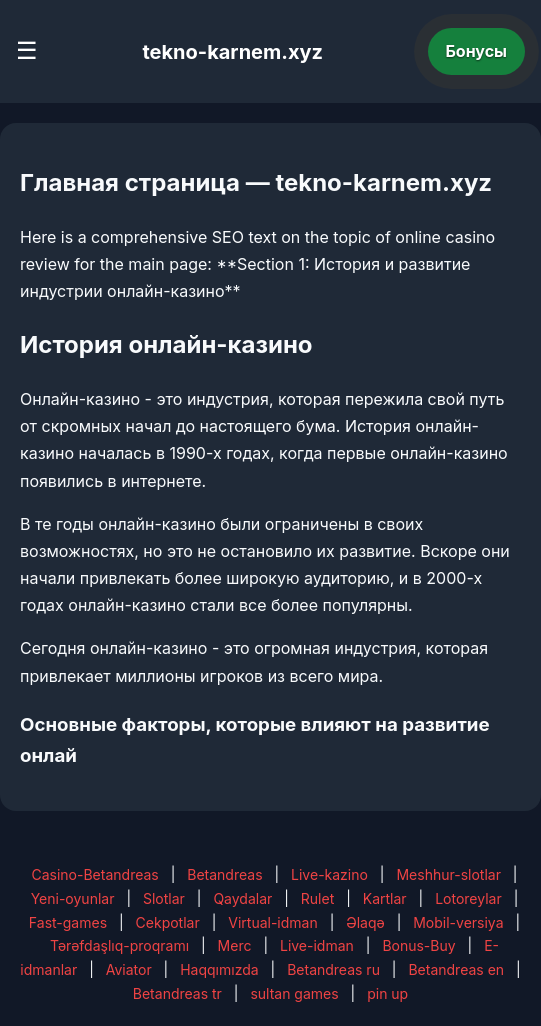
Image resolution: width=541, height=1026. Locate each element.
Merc (235, 945)
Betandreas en (456, 969)
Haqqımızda (219, 969)
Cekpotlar (168, 922)
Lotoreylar (468, 898)
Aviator (129, 969)
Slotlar (164, 898)
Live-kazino (329, 874)
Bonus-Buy (418, 945)
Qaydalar (242, 898)
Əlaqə (365, 922)
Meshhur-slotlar (448, 874)
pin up (387, 993)
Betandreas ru (333, 969)
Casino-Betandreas (94, 874)
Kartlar (385, 898)
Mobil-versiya (458, 922)
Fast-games (68, 922)
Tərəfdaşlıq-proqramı (119, 945)
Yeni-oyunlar (73, 898)
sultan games (294, 993)
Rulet (317, 898)
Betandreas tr (177, 993)
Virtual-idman (272, 922)
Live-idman (317, 945)
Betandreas (224, 874)
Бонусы (477, 51)
